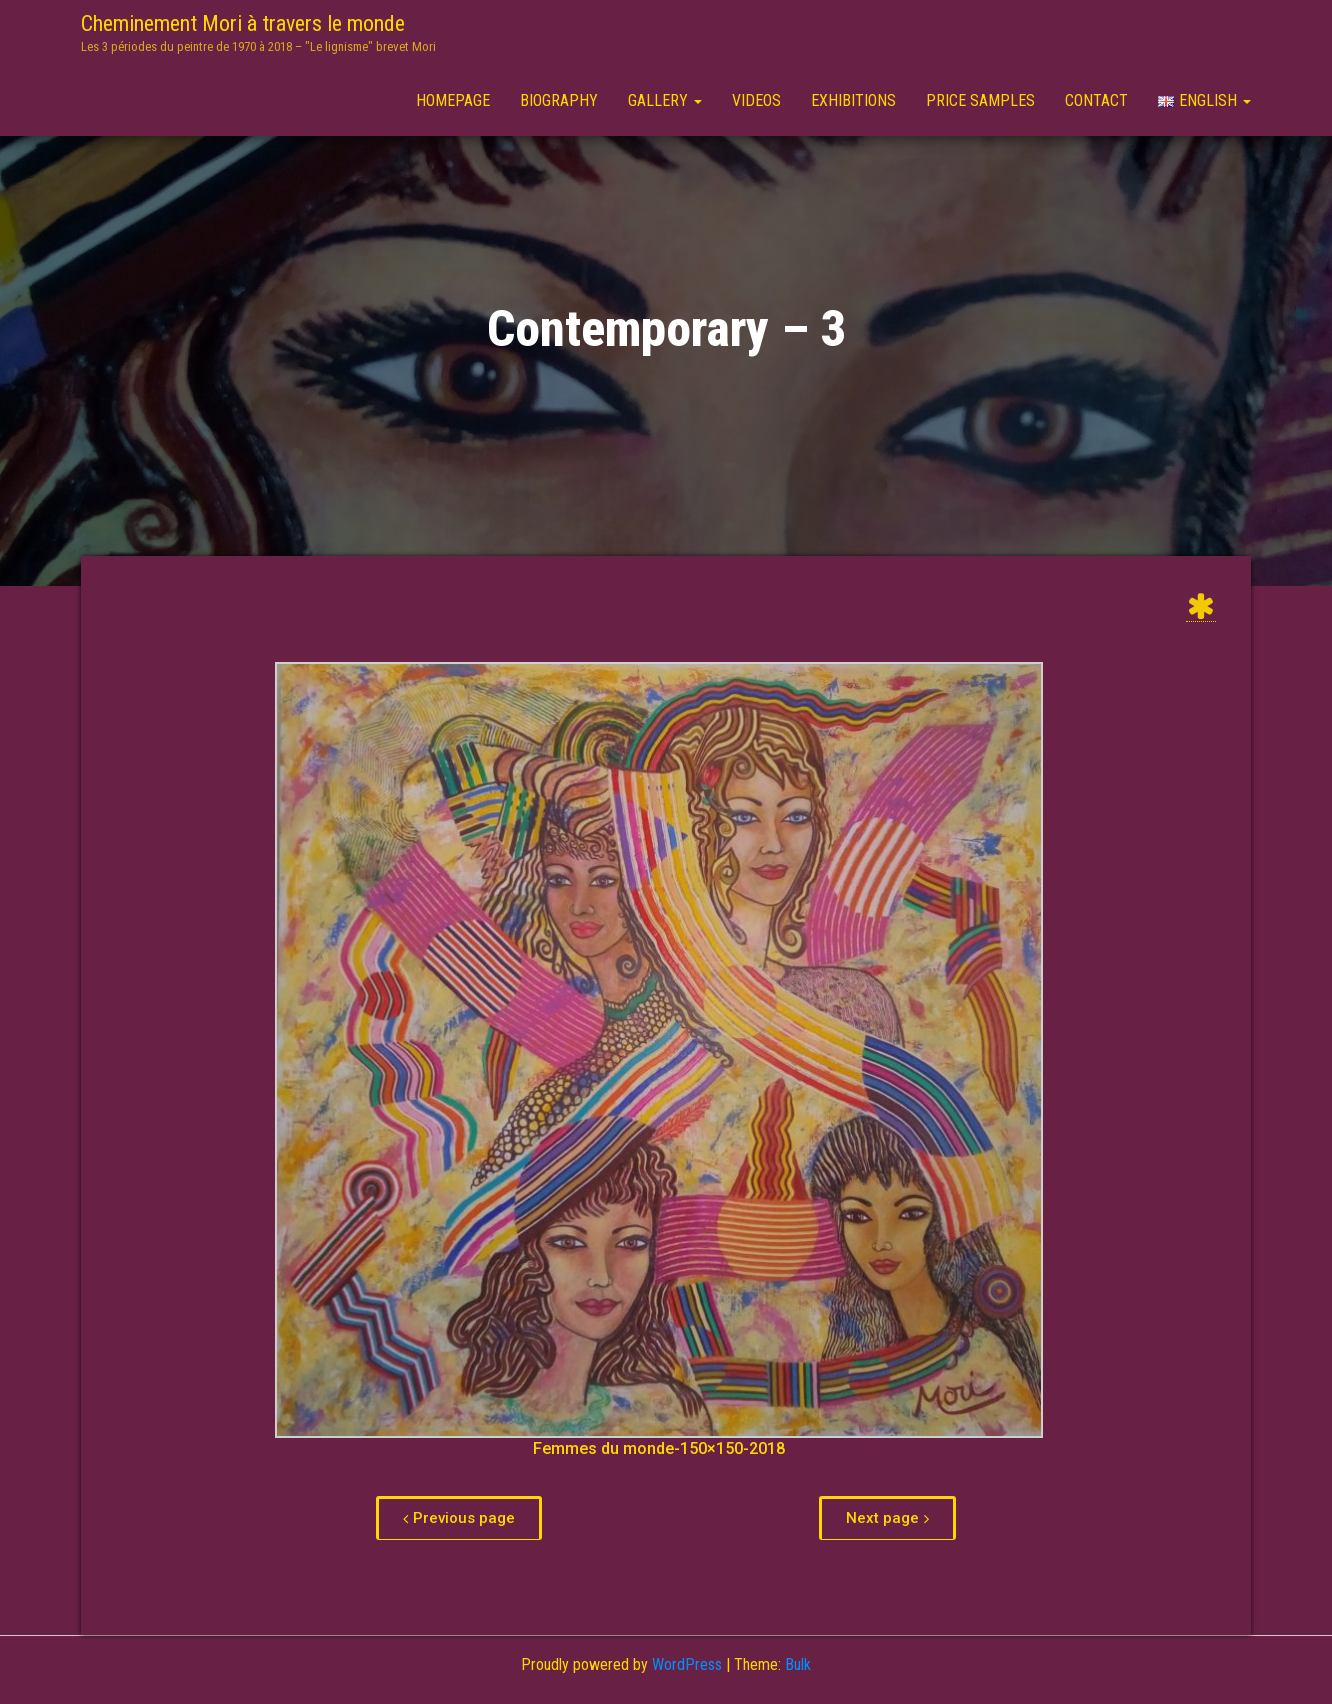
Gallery (665, 100)
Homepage (453, 100)
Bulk (798, 1664)
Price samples (980, 100)
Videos (756, 100)
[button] (459, 1518)
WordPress (687, 1664)
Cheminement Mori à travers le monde (243, 23)
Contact (1096, 100)
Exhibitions (853, 100)
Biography (559, 100)
